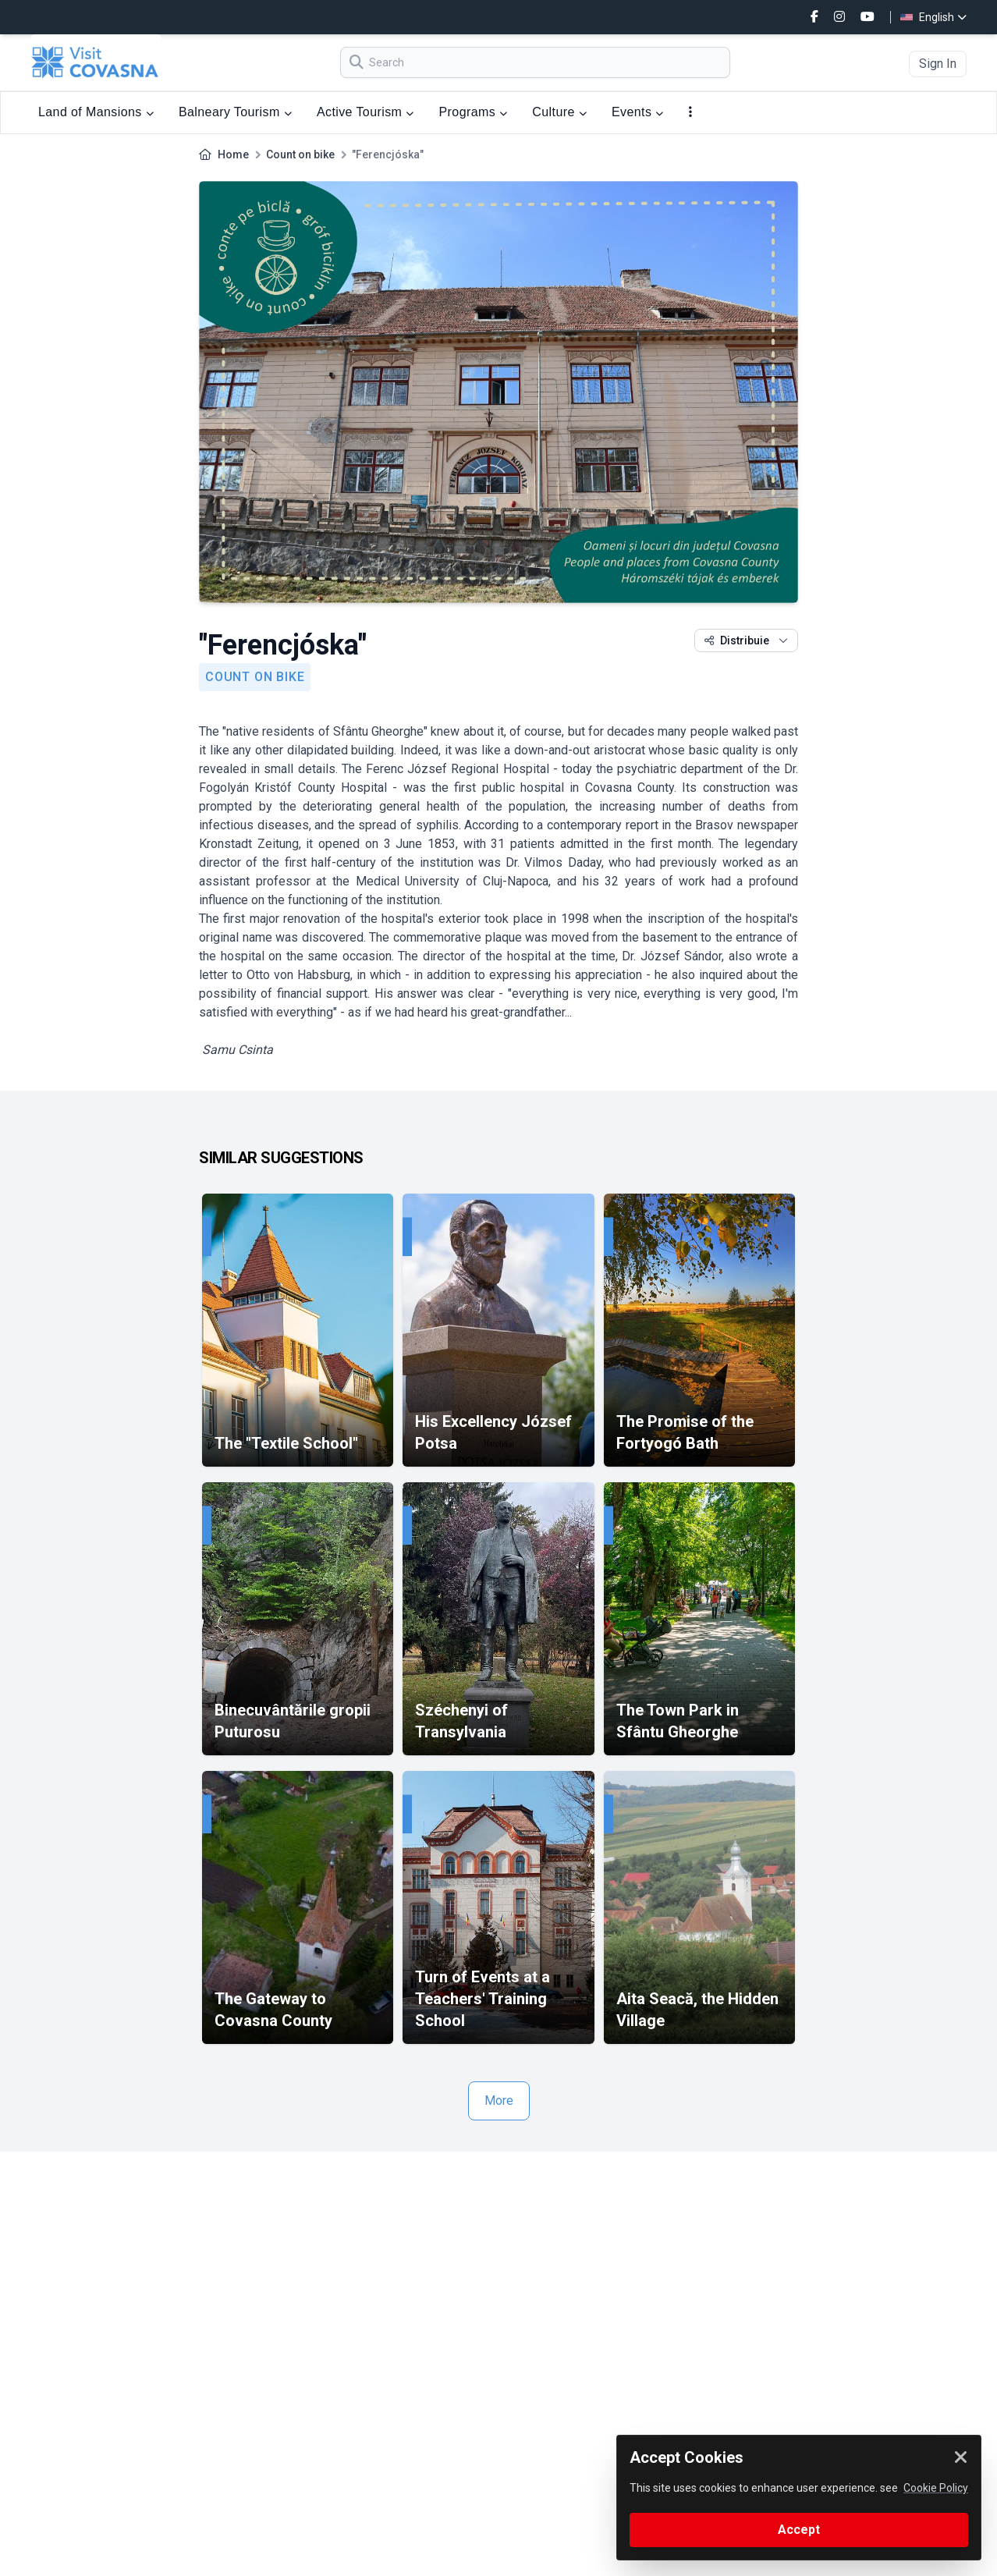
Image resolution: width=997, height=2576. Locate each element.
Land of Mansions (96, 112)
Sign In (937, 63)
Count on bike (300, 154)
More (498, 2100)
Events (638, 112)
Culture (559, 112)
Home (233, 154)
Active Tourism (365, 112)
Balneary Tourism (235, 112)
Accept (799, 2529)
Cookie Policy (935, 2488)
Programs (473, 112)
